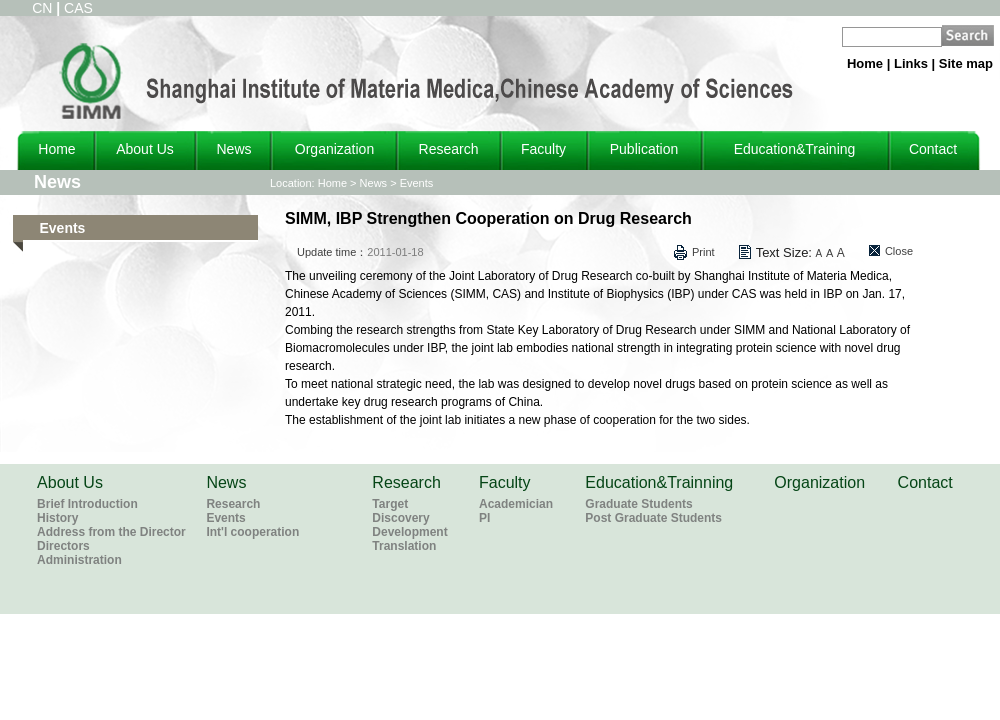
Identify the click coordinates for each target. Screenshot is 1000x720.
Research (449, 149)
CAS (78, 8)
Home (865, 63)
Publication (644, 149)
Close (899, 251)
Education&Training (795, 149)
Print (703, 252)
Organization (334, 149)
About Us (145, 149)
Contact (933, 149)
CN (42, 8)
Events (417, 183)
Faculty (543, 149)
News (233, 149)
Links (911, 63)
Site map (966, 63)
